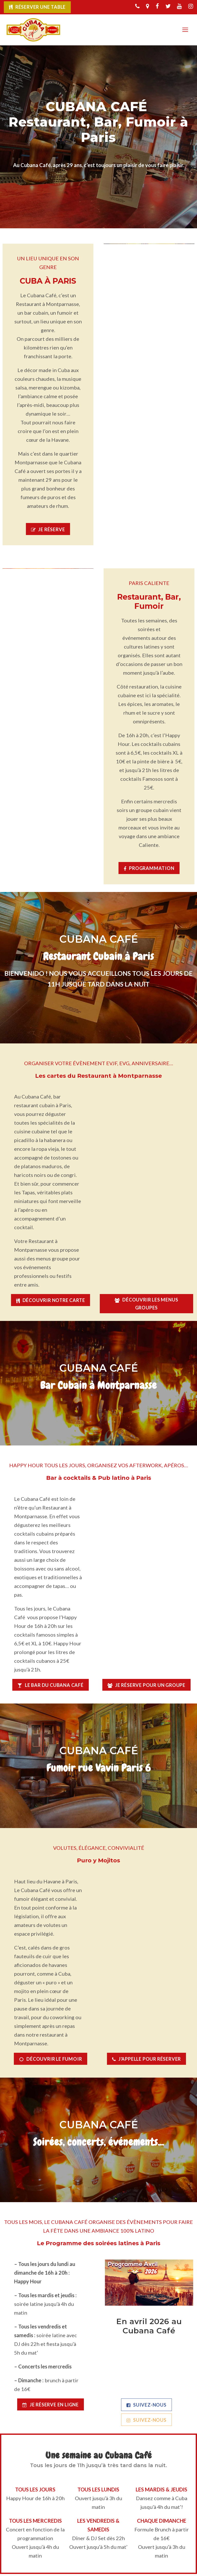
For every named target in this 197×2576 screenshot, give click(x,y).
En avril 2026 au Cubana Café (149, 2328)
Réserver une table (40, 7)
